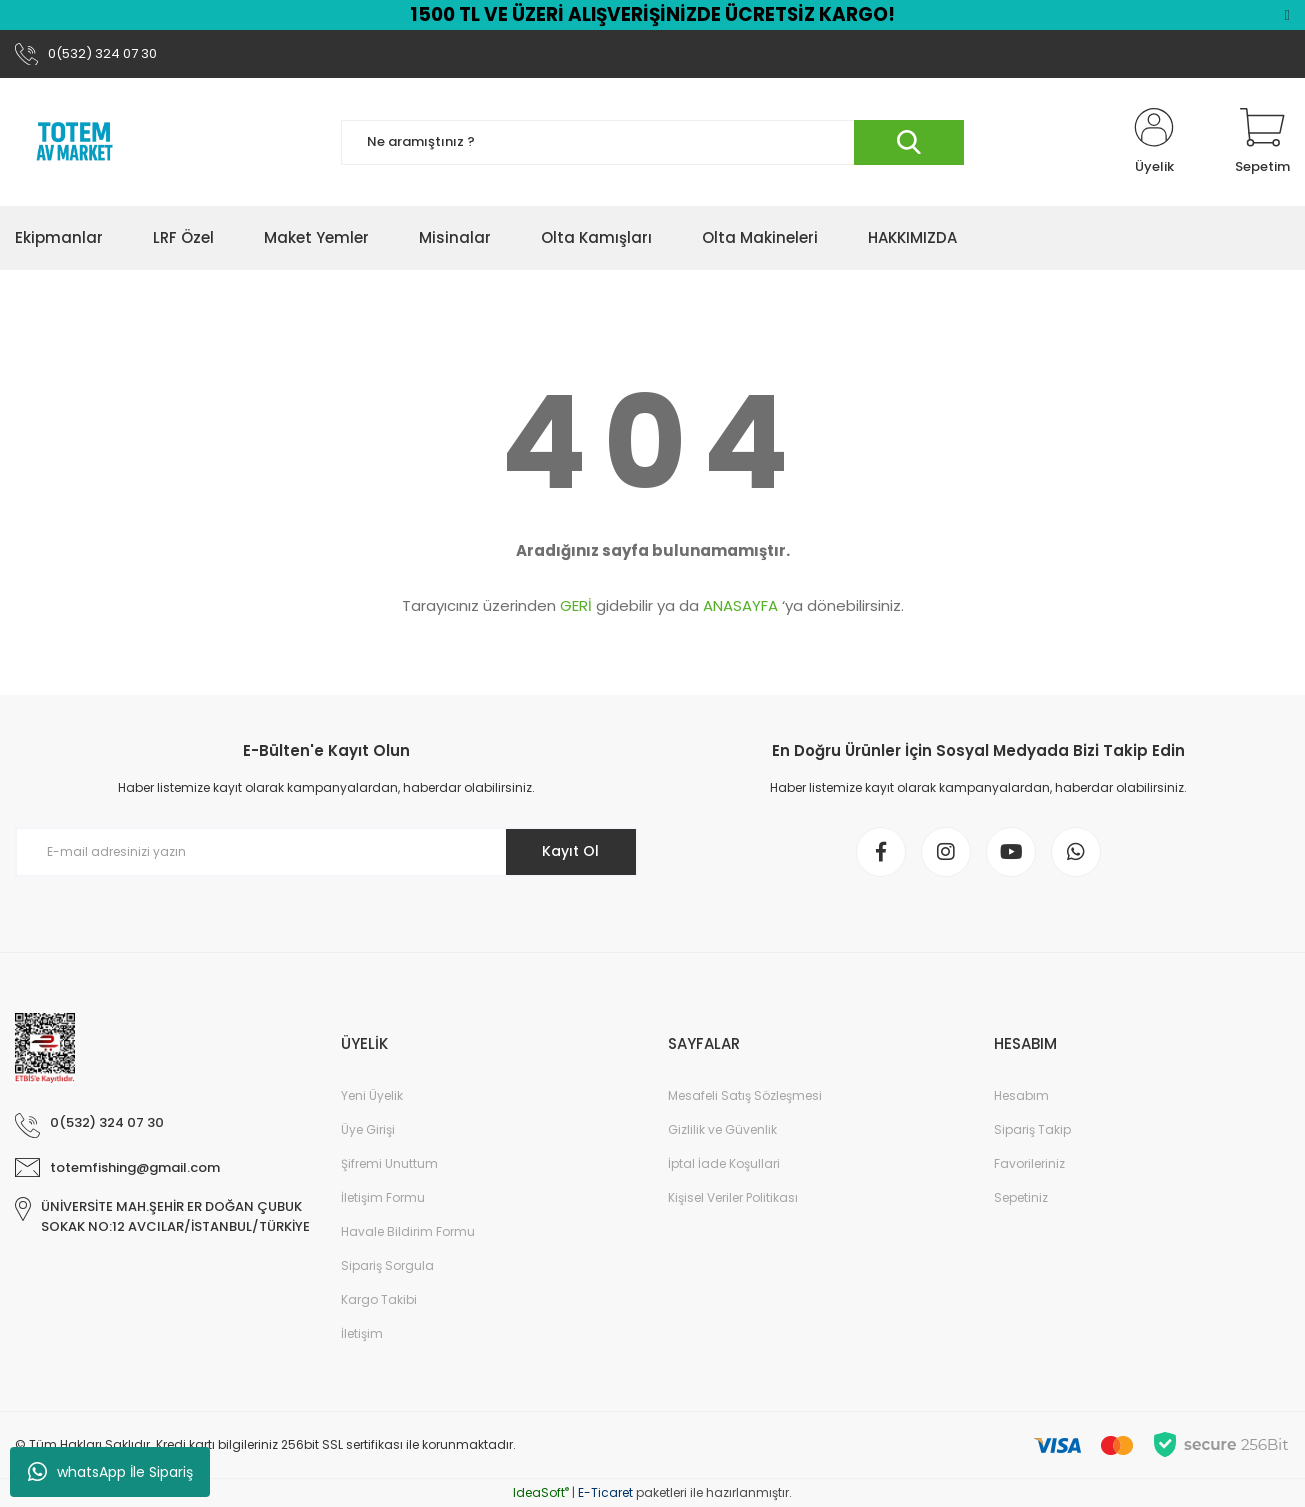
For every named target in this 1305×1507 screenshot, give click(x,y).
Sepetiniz (1021, 1197)
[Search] (652, 142)
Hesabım (1021, 1095)
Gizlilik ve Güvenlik (722, 1129)
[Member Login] (1154, 142)
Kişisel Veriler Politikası (733, 1197)
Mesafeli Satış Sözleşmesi (745, 1095)
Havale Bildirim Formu (408, 1231)
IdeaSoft (541, 1492)
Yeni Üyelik (372, 1095)
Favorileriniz (1029, 1163)
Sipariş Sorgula (387, 1265)
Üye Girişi (368, 1129)
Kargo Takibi (379, 1299)
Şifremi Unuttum (389, 1163)
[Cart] (1262, 142)
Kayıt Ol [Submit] (570, 851)
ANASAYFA (740, 605)
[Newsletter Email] (326, 852)
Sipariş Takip (1032, 1129)
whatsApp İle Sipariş (110, 1472)
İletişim (362, 1333)
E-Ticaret (605, 1492)
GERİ (576, 605)
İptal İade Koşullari (724, 1163)
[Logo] (75, 142)
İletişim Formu (383, 1197)
